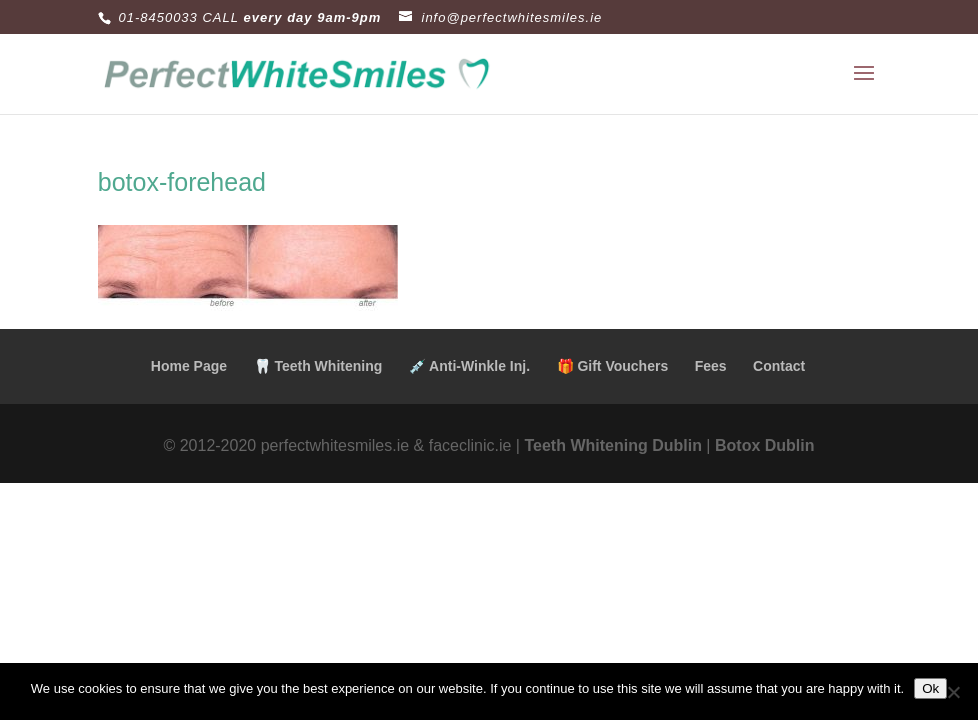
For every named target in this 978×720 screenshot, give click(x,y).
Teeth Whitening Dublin (612, 445)
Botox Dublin (765, 445)
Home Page (189, 366)
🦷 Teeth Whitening (318, 366)
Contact (779, 366)
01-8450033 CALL (178, 17)
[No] (953, 692)
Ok (930, 688)
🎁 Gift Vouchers (613, 366)
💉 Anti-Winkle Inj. (469, 366)
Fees (711, 366)
